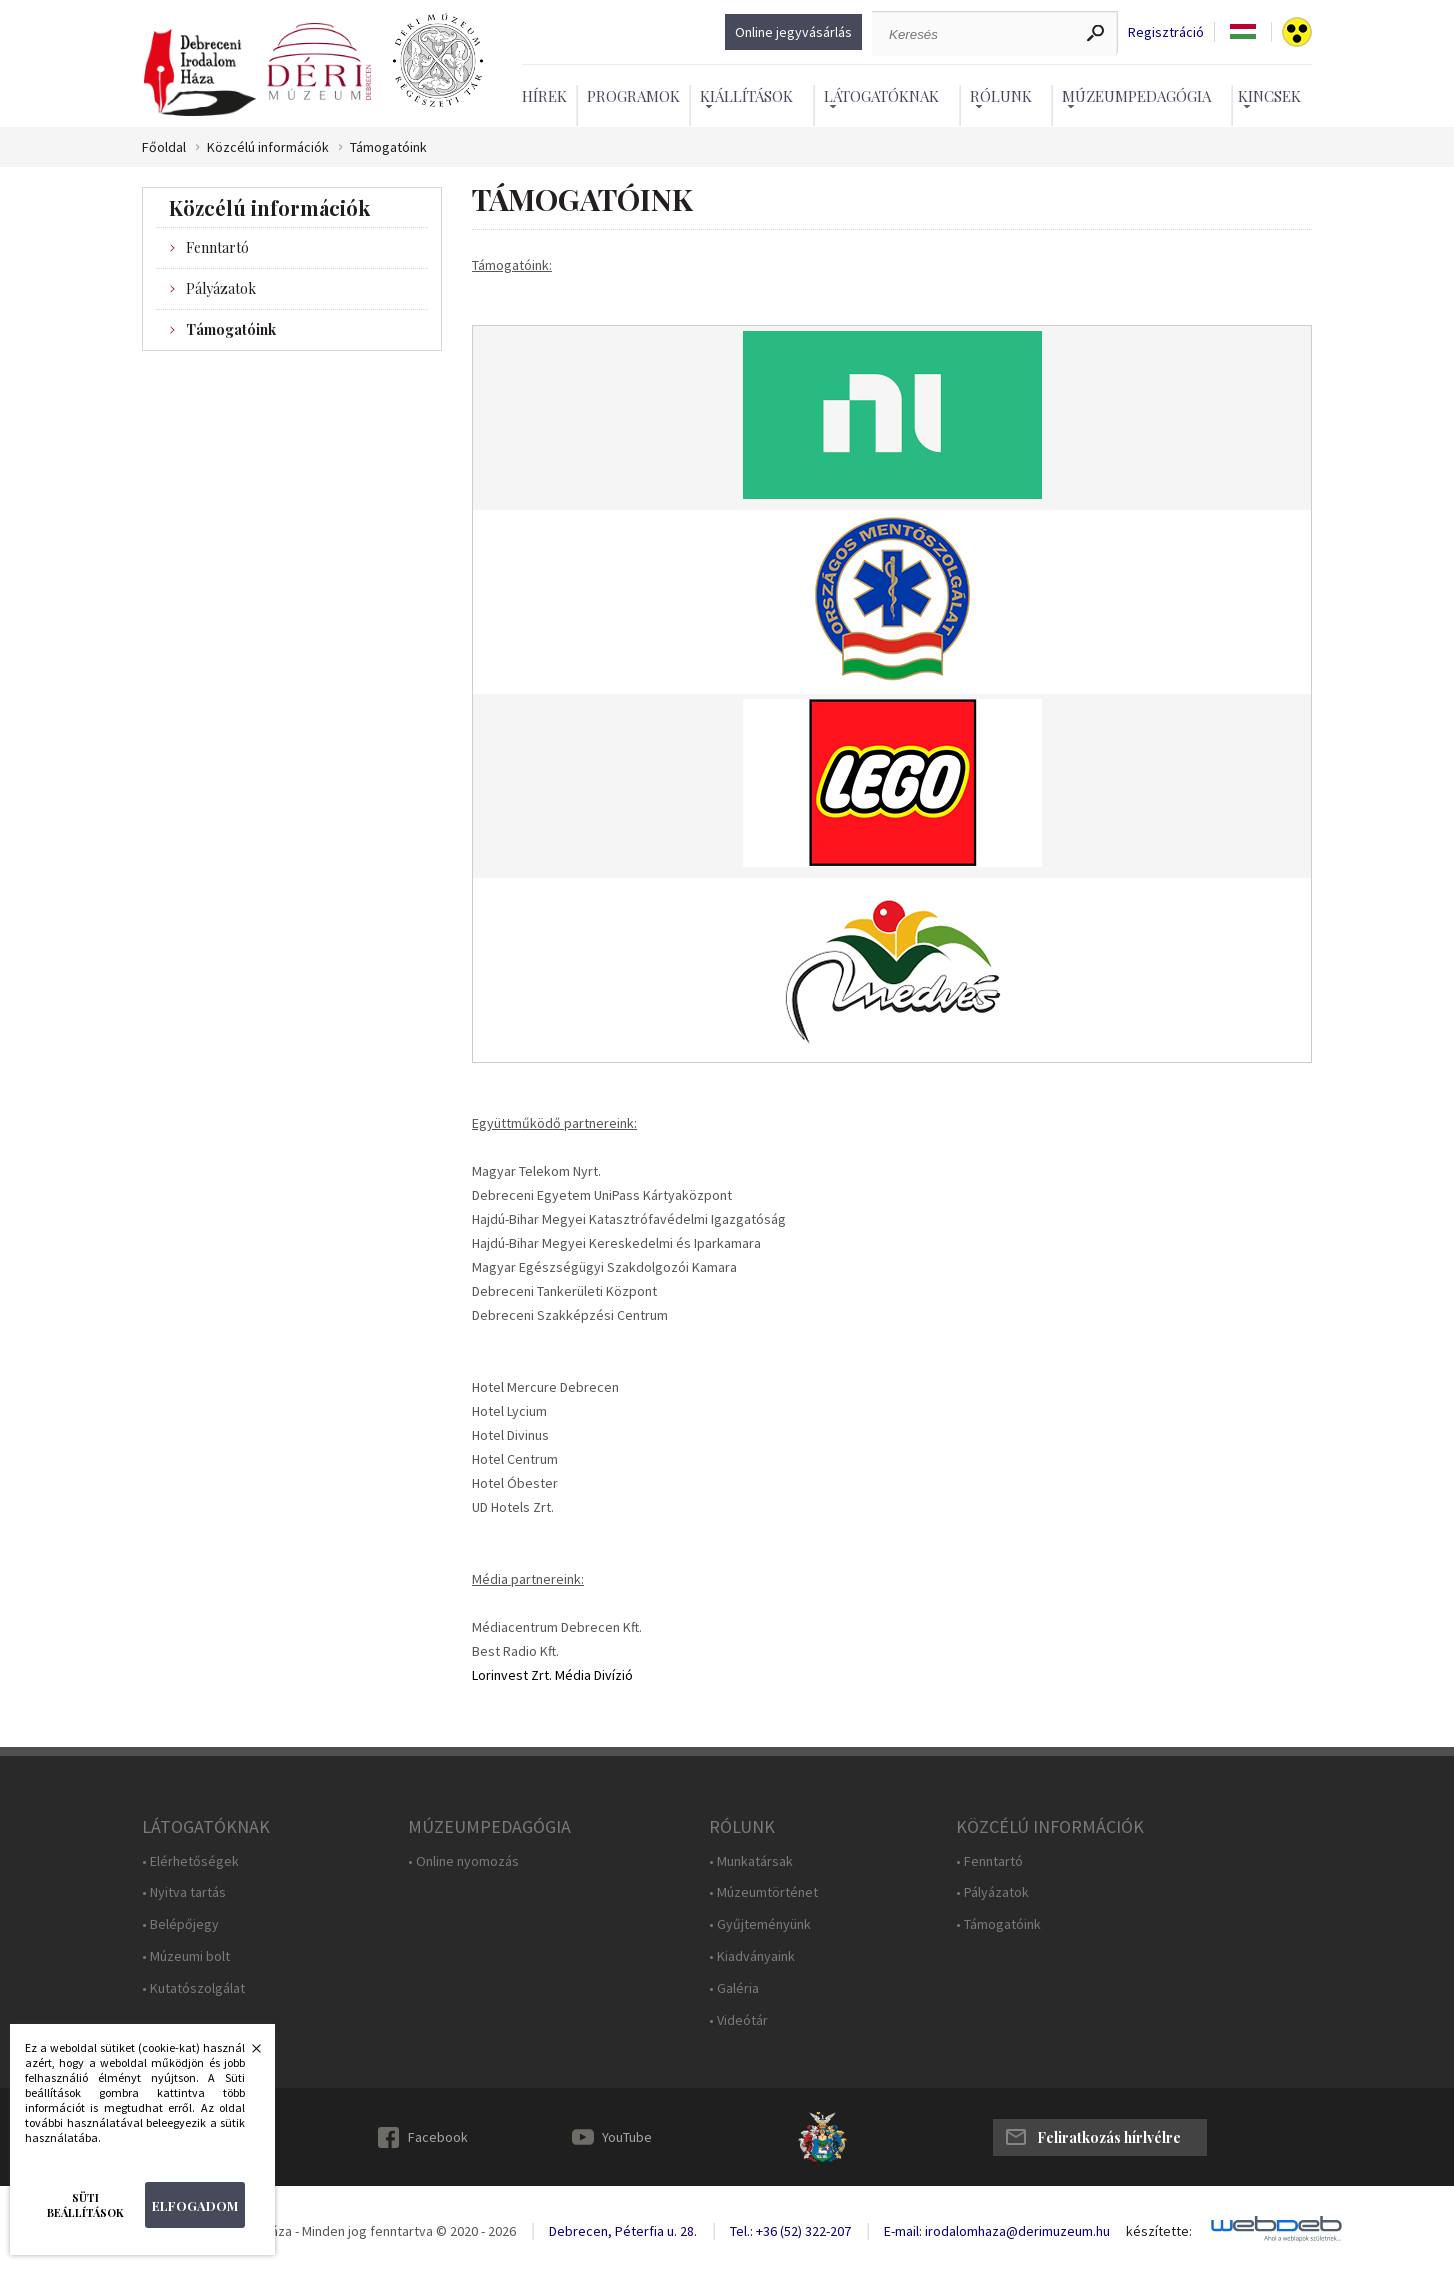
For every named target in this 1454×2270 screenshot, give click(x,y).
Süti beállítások (85, 2205)
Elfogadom (195, 2205)
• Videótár (738, 2020)
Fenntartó (217, 247)
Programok (633, 96)
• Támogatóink (998, 1924)
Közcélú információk (268, 147)
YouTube (627, 2137)
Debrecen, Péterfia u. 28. (623, 2231)
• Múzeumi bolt (186, 1956)
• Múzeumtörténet (763, 1892)
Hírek (544, 96)
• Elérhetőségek (190, 1861)
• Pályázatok (992, 1892)
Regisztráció (1166, 32)
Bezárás (246, 2054)
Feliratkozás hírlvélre (1109, 2137)
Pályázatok (221, 288)
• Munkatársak (751, 1861)
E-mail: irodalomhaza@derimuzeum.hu (997, 2231)
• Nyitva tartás (184, 1892)
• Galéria (734, 1988)
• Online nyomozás (463, 1861)
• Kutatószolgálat (193, 1988)
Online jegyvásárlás (793, 32)
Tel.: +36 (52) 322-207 (790, 2231)
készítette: (1159, 2231)
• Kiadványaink (752, 1956)
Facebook (438, 2137)
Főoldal (164, 147)
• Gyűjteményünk (760, 1924)
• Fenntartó (989, 1861)
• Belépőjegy (180, 1924)
